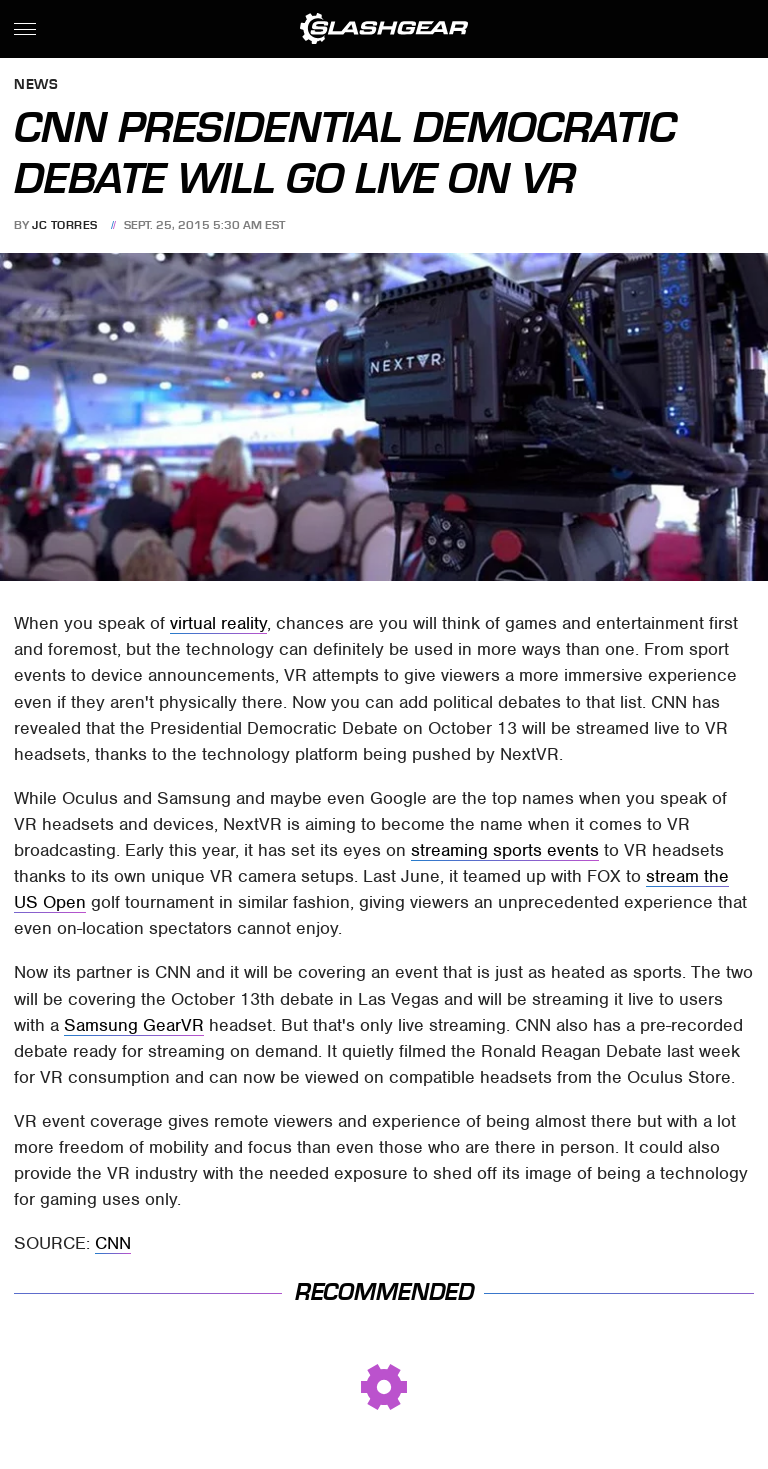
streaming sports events (505, 850)
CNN (113, 1243)
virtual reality (218, 623)
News (36, 85)
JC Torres (65, 225)
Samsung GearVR (134, 1025)
